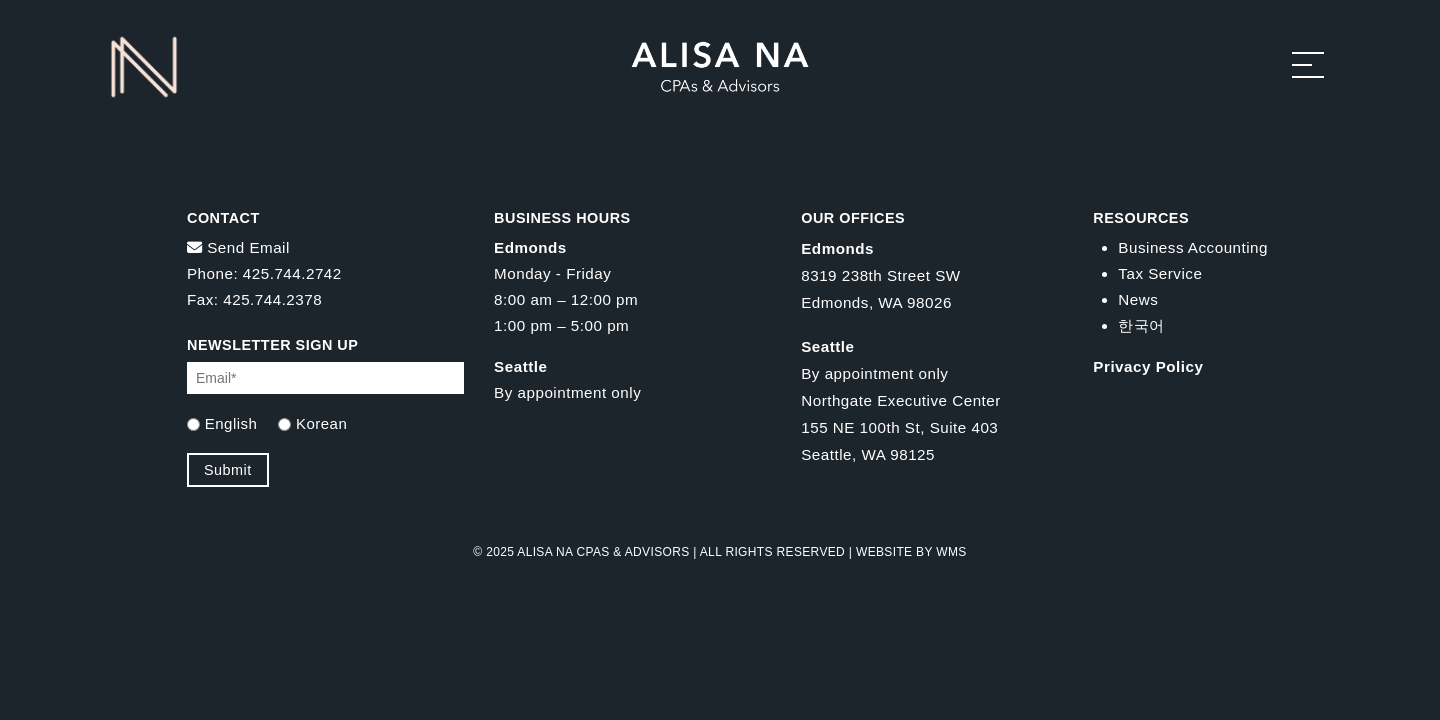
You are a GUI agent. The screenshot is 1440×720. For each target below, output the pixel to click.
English (231, 423)
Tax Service (1160, 273)
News (1138, 299)
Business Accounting (1193, 247)
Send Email (238, 247)
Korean (321, 423)
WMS (951, 552)
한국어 (1141, 325)
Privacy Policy (1148, 366)
